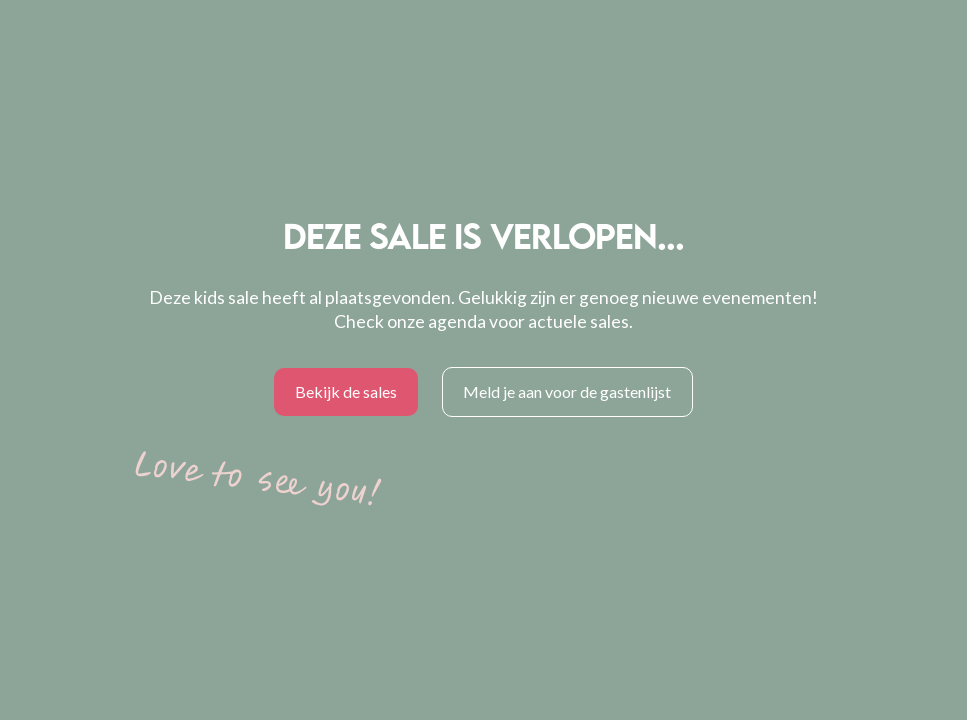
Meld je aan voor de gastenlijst (567, 391)
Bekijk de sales (346, 391)
